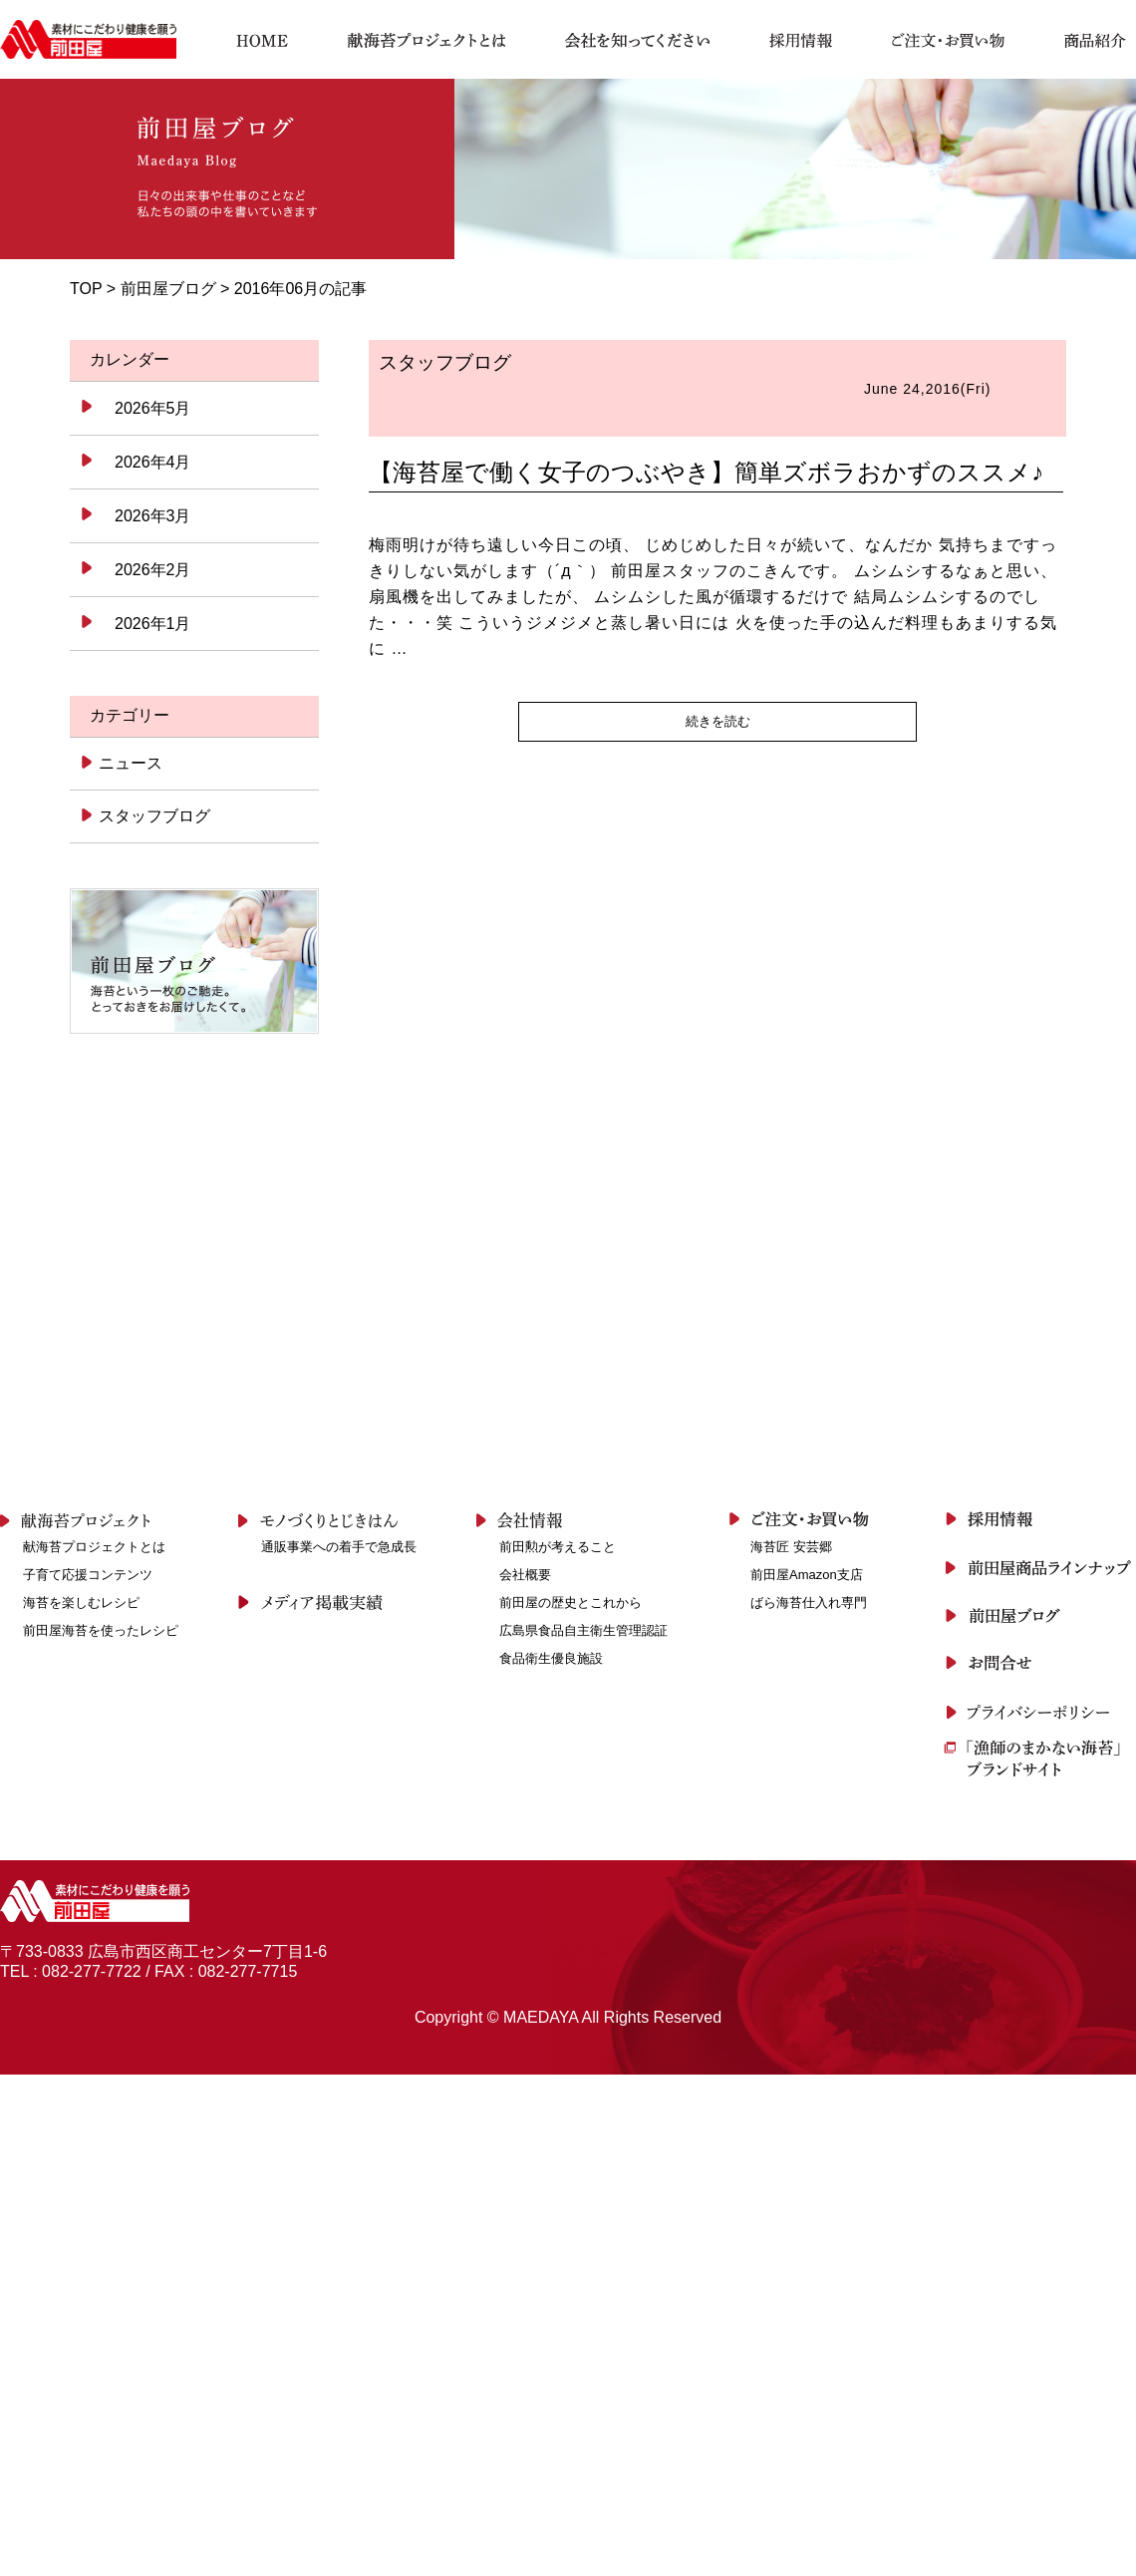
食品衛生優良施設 (551, 1658)
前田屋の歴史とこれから (570, 1602)
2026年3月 (153, 515)
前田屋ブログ (168, 288)
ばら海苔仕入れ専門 (808, 1602)
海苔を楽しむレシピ (81, 1602)
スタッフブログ (153, 815)
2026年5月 (153, 408)
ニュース (129, 763)
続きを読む (718, 721)
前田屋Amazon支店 (806, 1574)
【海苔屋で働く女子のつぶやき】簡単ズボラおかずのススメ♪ (706, 472)
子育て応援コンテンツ (87, 1574)
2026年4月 (153, 462)
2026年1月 (153, 623)
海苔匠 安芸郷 (791, 1546)
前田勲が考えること (557, 1546)
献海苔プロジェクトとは (94, 1546)
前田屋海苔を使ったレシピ (100, 1630)
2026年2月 (153, 569)
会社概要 (525, 1574)
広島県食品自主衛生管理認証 (583, 1630)
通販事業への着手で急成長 (339, 1546)
